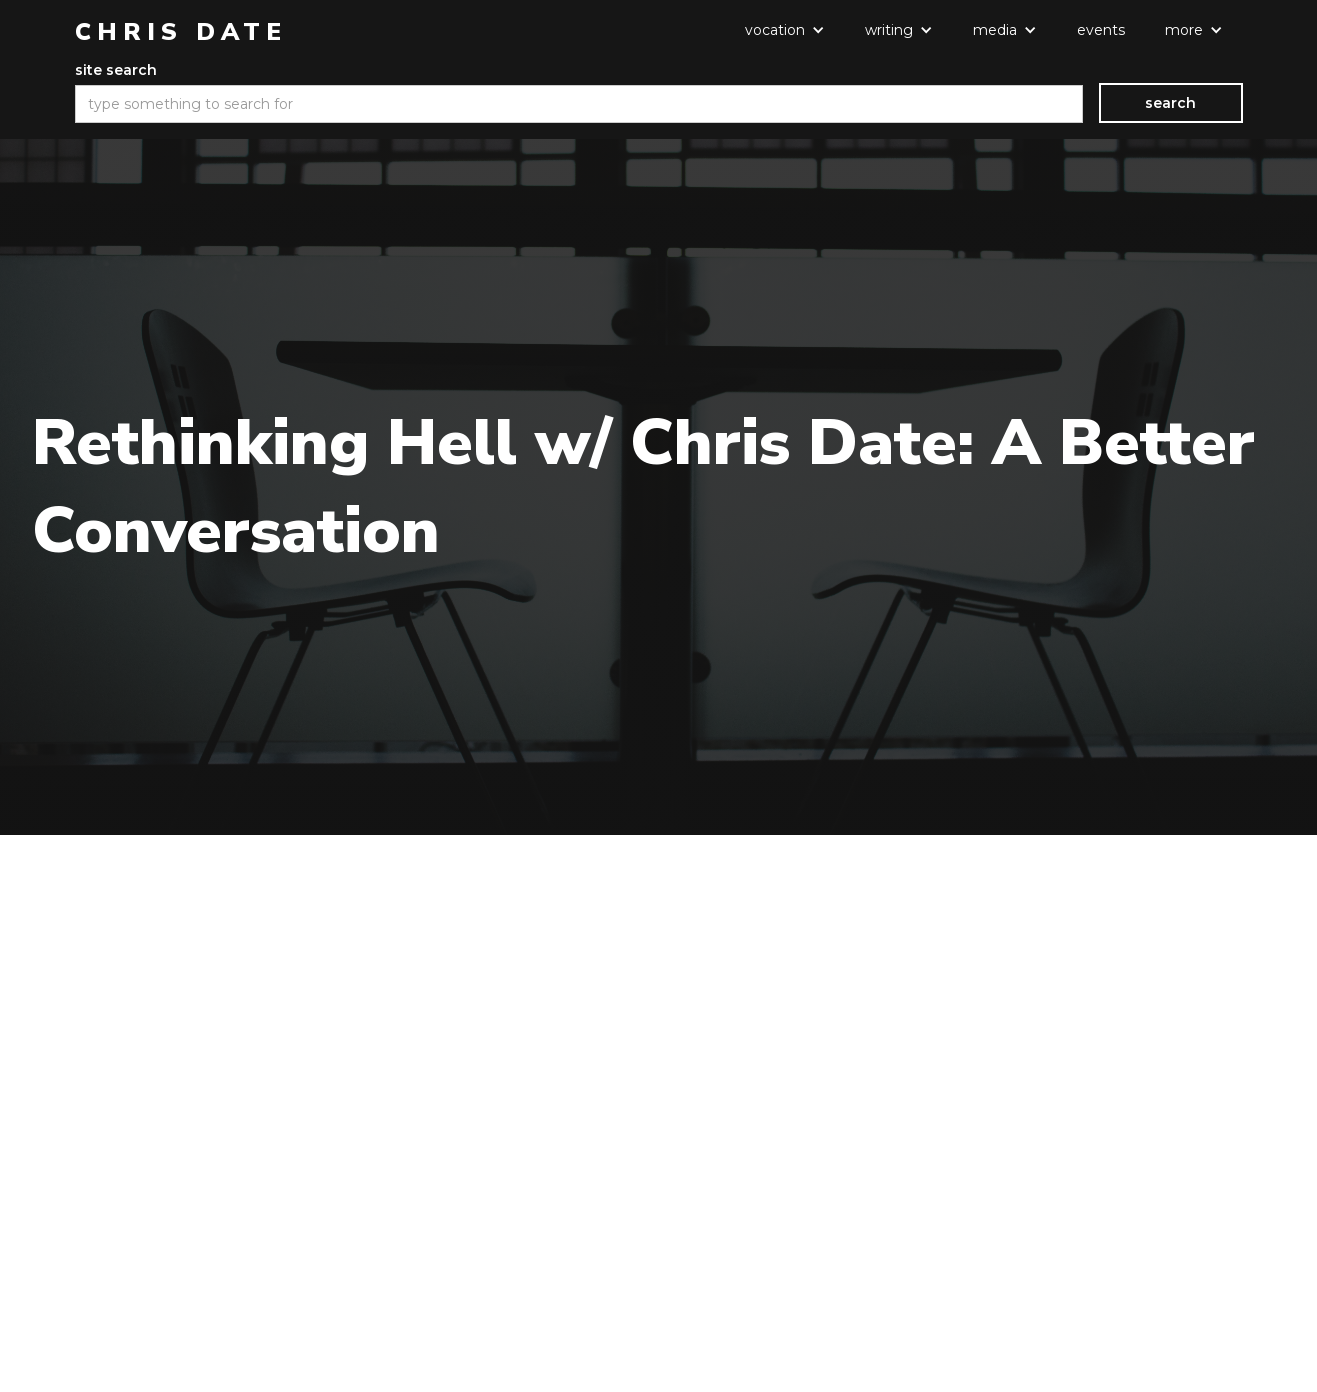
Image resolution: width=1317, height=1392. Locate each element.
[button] (785, 30)
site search (116, 70)
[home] (181, 32)
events (1101, 30)
